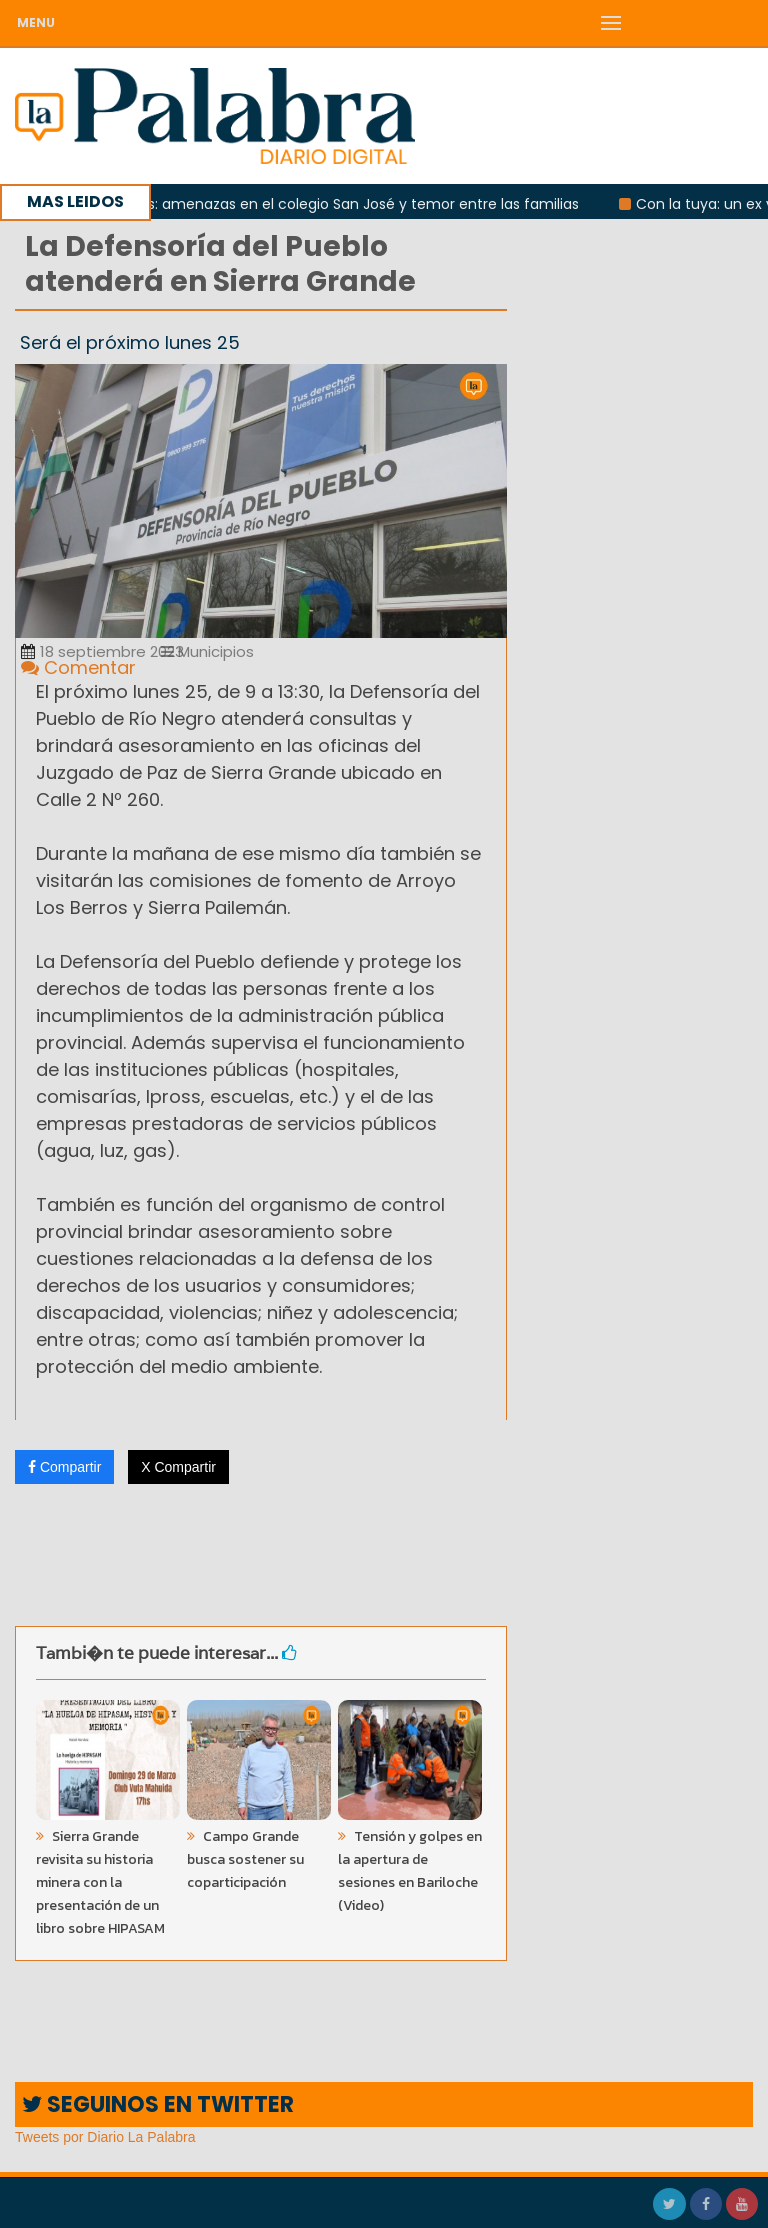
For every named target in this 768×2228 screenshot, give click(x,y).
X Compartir (178, 1467)
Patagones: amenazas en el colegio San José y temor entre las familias (338, 204)
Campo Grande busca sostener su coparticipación (245, 1859)
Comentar (78, 667)
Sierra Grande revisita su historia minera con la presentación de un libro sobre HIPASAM (100, 1882)
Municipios (207, 651)
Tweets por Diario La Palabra (105, 2137)
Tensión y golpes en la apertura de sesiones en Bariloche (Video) (410, 1871)
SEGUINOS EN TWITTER (158, 2104)
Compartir (64, 1467)
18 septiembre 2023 (102, 651)
